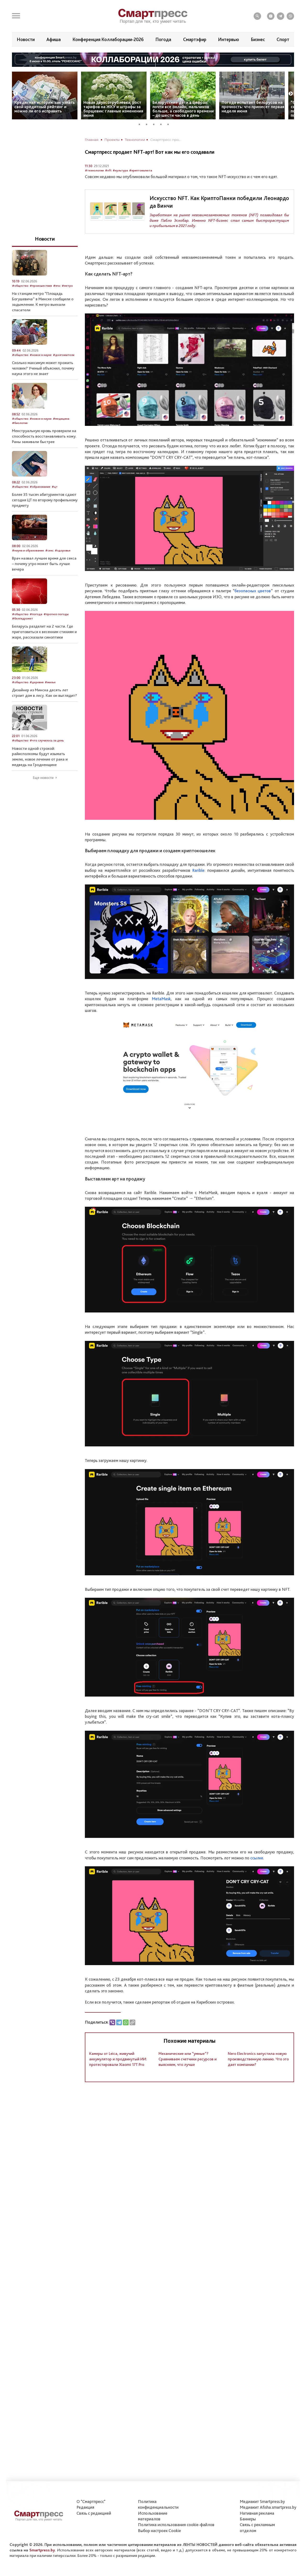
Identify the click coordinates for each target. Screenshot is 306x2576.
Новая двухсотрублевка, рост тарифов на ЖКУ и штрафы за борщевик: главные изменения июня (113, 109)
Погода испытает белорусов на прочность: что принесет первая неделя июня (253, 106)
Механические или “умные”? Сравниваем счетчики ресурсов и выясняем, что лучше (187, 2059)
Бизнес (258, 39)
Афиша (53, 39)
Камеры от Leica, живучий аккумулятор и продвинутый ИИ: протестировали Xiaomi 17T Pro (118, 2059)
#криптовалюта (140, 170)
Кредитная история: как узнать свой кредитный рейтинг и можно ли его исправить (44, 106)
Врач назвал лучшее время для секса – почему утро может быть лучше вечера (44, 563)
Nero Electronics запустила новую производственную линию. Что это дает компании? (258, 2059)
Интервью (228, 39)
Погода (163, 39)
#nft (108, 170)
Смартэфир (194, 39)
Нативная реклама (257, 2513)
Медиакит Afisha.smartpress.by (268, 2507)
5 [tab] (169, 123)
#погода (36, 614)
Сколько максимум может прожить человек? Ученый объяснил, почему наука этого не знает (43, 368)
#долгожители (63, 355)
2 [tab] (148, 123)
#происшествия (41, 285)
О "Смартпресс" (90, 2501)
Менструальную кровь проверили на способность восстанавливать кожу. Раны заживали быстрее (44, 436)
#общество (20, 285)
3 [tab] (155, 123)
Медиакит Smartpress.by (262, 2501)
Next (290, 93)
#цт (55, 486)
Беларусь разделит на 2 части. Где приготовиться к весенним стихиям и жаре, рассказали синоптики (44, 632)
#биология (19, 423)
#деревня (37, 682)
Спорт (283, 39)
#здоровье (63, 550)
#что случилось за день (47, 740)
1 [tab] (141, 123)
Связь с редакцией (93, 2513)
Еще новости (43, 778)
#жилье (50, 682)
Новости (26, 39)
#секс (49, 550)
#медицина (61, 418)
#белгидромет (22, 618)
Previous (15, 93)
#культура (120, 170)
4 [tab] (162, 123)
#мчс (56, 285)
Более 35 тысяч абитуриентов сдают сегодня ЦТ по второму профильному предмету (44, 500)
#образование (40, 486)
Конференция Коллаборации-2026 (108, 39)
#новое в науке (41, 355)
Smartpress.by (42, 2550)
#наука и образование (28, 550)
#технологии (94, 170)
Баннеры (248, 2518)
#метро (67, 285)
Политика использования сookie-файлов (176, 2524)
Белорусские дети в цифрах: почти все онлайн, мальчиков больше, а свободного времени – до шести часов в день (183, 109)
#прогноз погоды (56, 614)
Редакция (85, 2507)
